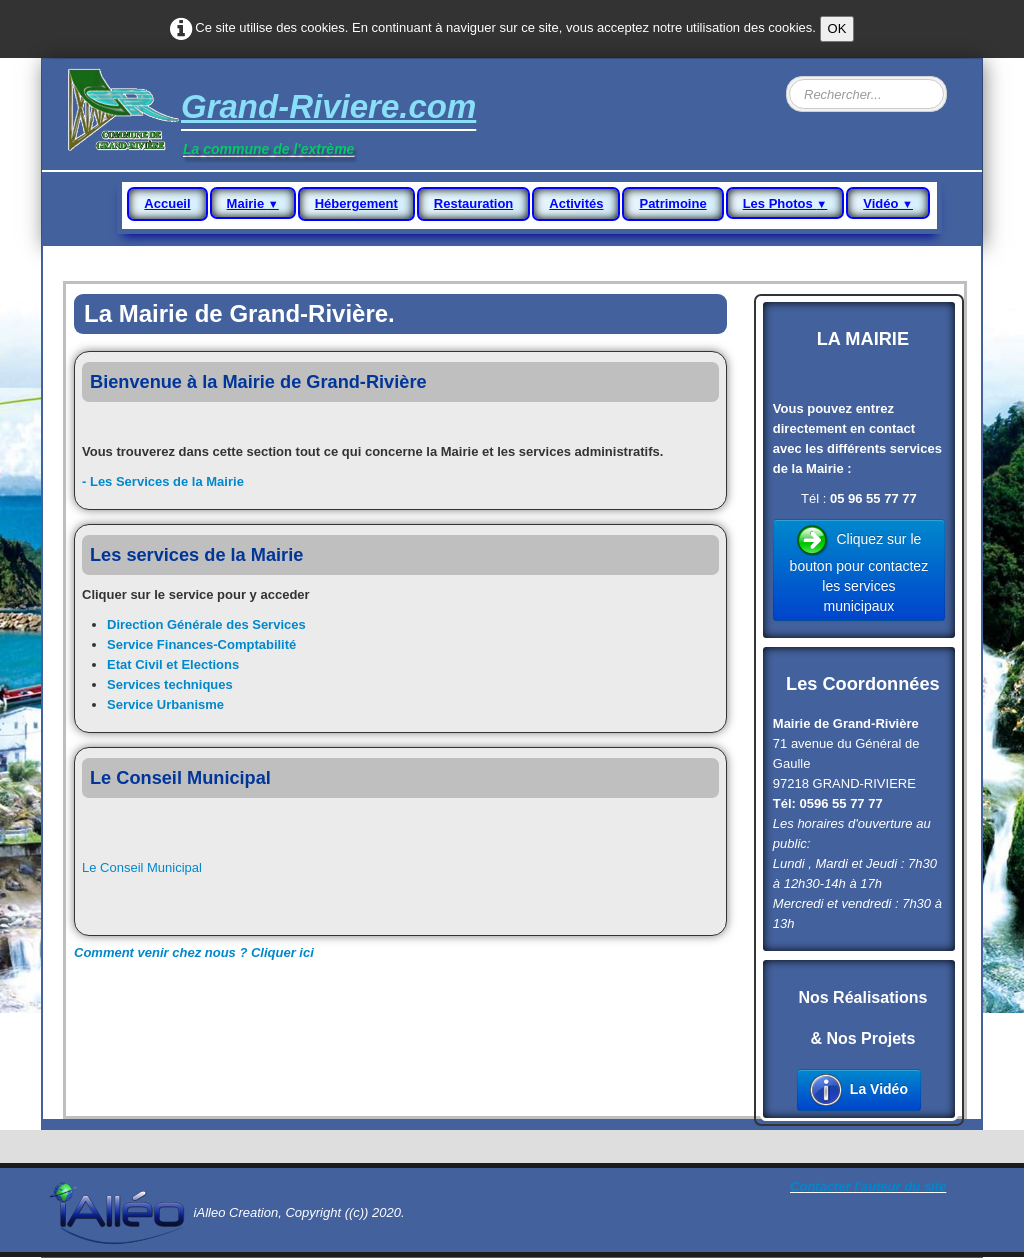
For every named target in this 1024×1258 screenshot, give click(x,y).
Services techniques (170, 684)
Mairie (253, 203)
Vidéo (888, 203)
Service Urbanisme (165, 704)
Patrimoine (672, 203)
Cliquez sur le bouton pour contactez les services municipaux (859, 569)
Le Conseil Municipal (142, 867)
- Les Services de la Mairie (163, 481)
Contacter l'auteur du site (868, 1186)
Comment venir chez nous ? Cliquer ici (194, 952)
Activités (576, 203)
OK (837, 28)
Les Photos (785, 203)
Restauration (473, 203)
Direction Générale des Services (206, 624)
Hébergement (356, 203)
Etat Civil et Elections (173, 664)
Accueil (167, 203)
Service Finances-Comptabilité (201, 644)
